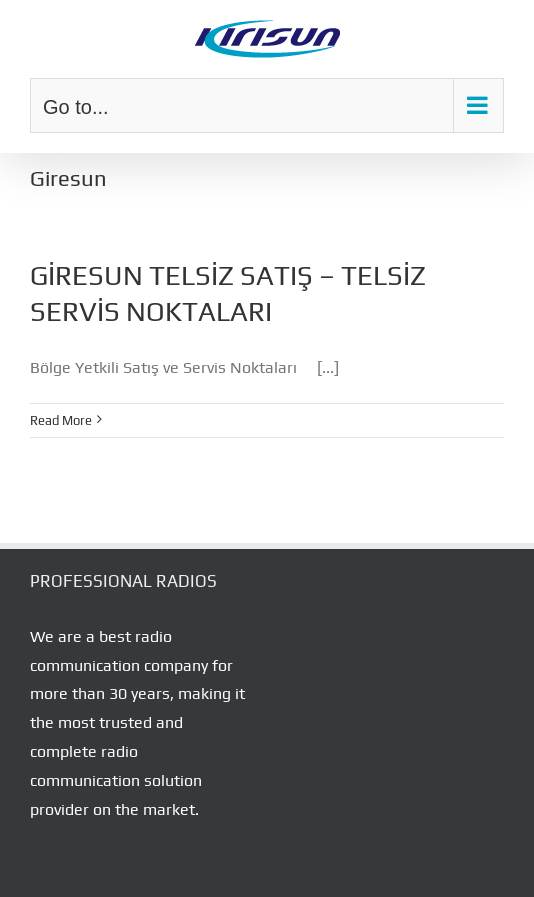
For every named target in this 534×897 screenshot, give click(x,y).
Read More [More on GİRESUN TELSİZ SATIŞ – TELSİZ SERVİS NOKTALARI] (61, 420)
